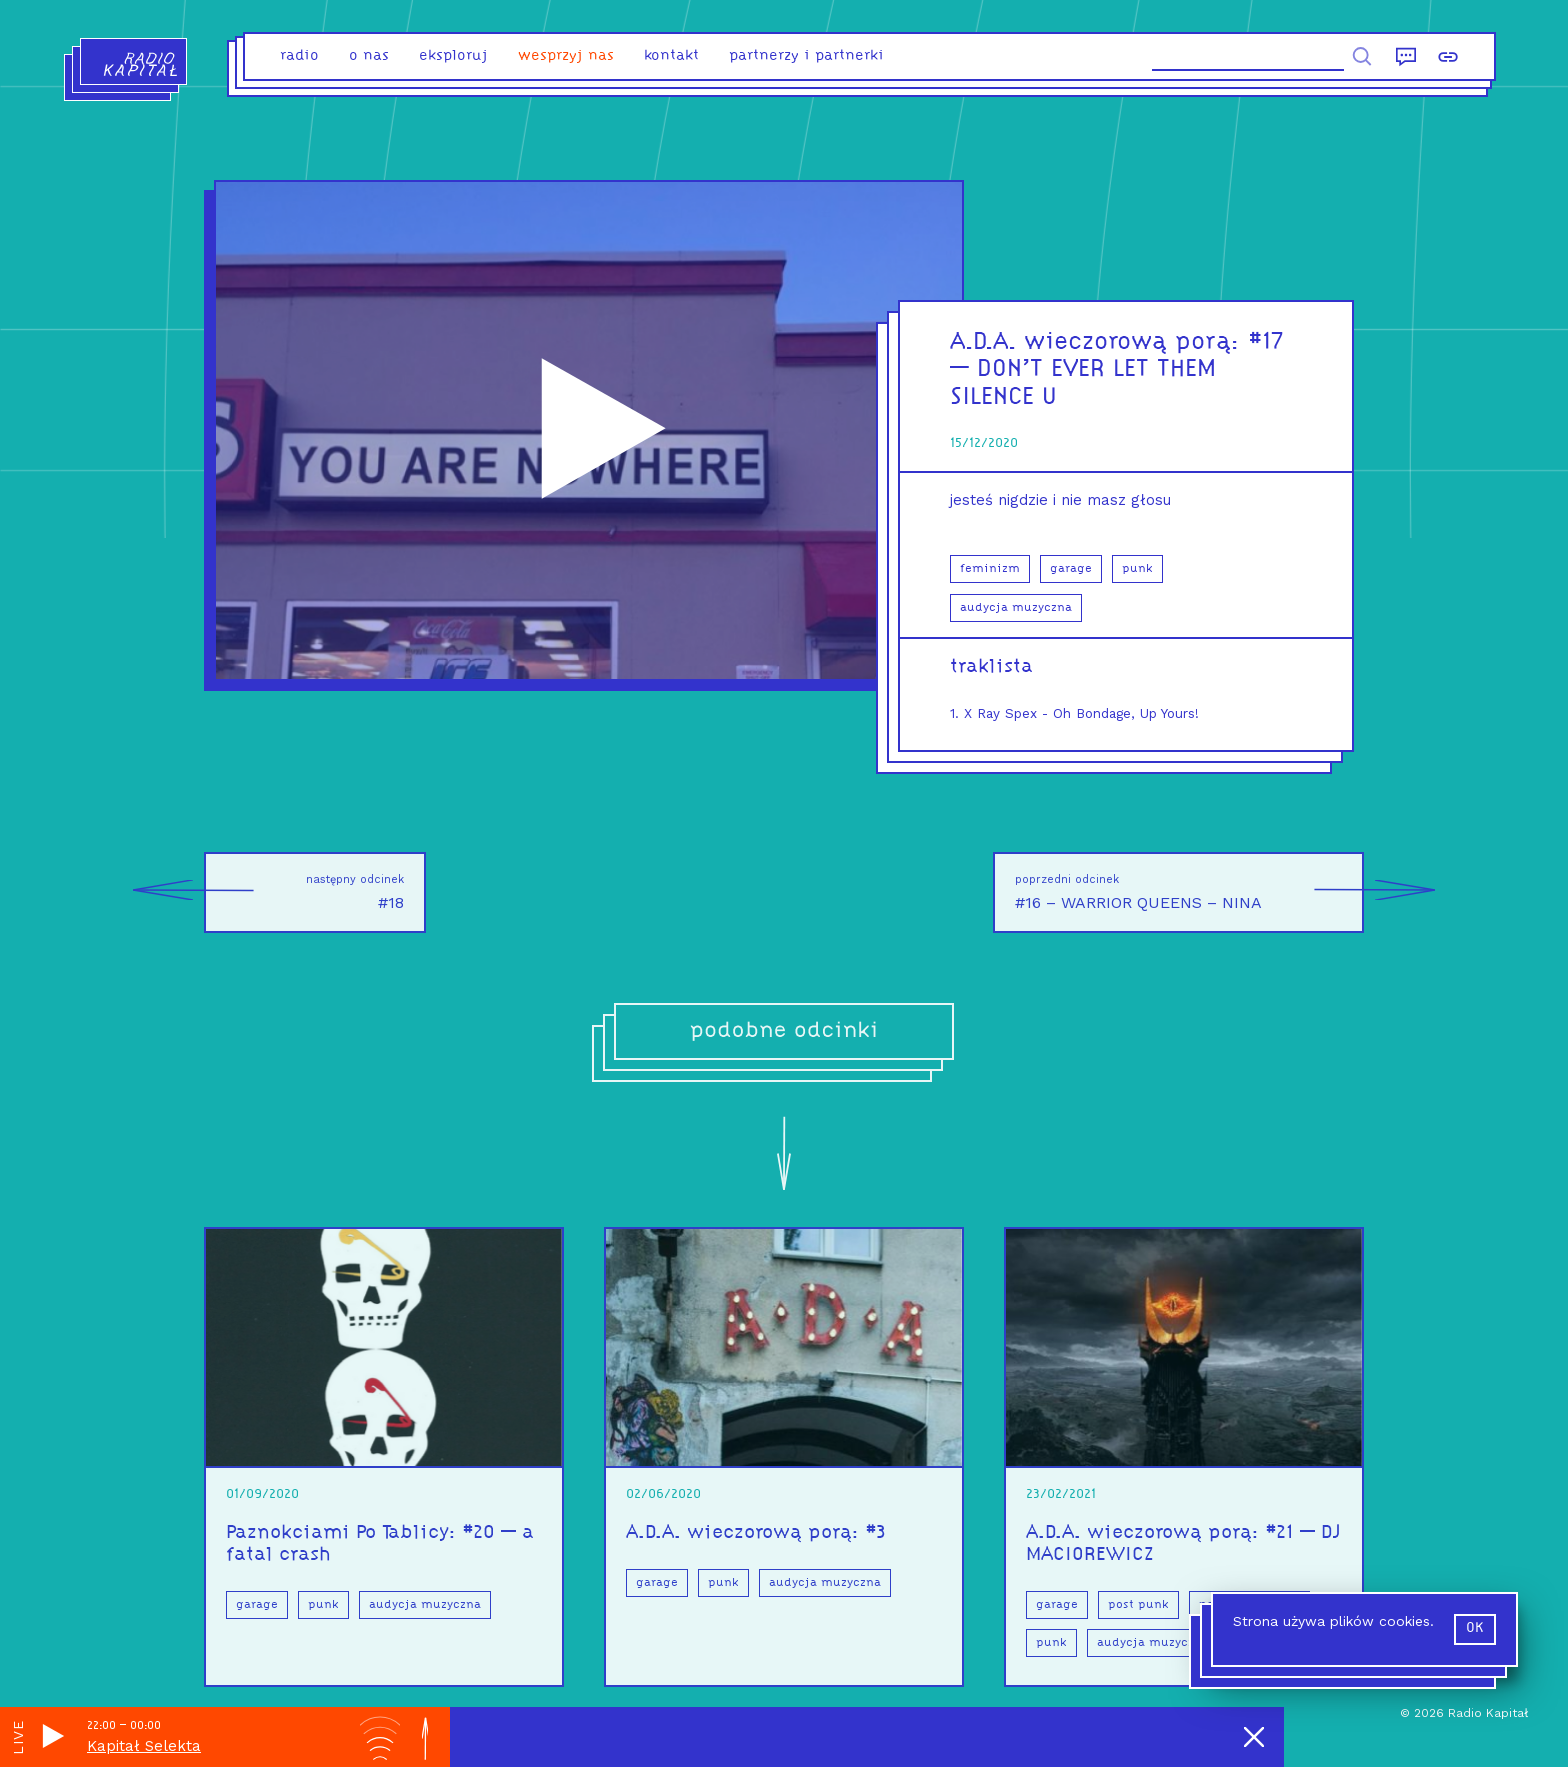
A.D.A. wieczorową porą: (1099, 342)
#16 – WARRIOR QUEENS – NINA (1189, 892)
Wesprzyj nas (566, 56)
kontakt (671, 56)
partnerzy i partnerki (806, 56)
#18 (304, 892)
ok (1475, 1628)
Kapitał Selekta (144, 1746)
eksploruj (453, 56)
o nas (369, 56)
